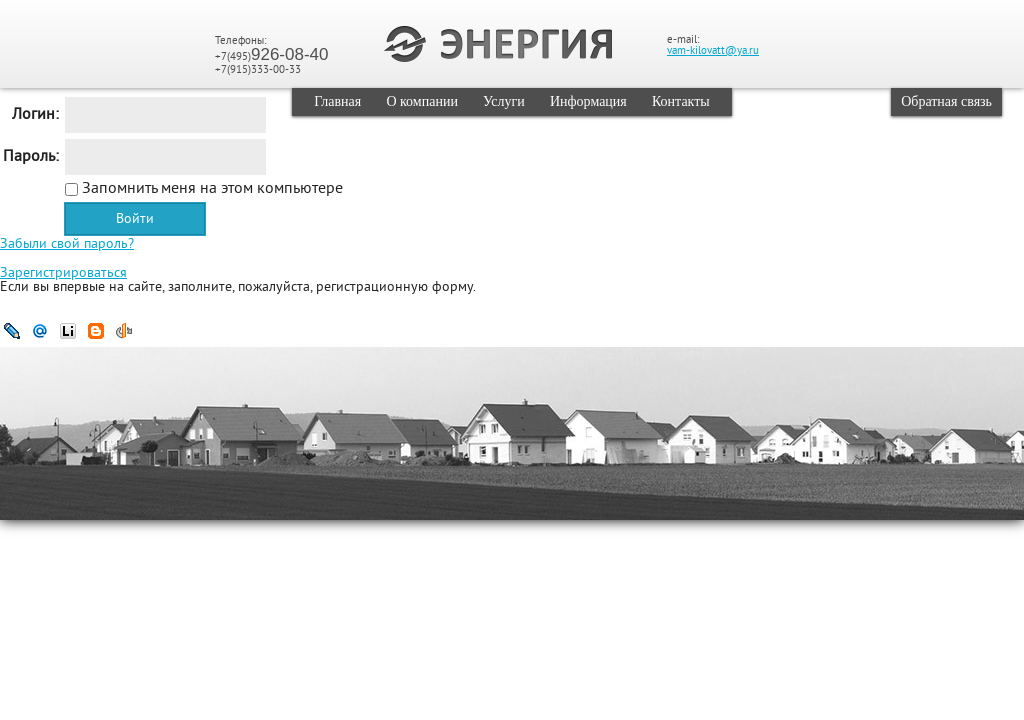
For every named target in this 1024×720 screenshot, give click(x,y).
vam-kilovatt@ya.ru (713, 51)
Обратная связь (946, 101)
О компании (421, 101)
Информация (588, 101)
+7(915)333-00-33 (258, 70)
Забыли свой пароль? (67, 244)
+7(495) (272, 57)
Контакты (681, 101)
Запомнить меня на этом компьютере (210, 189)
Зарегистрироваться (63, 273)
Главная (337, 101)
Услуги (504, 101)
